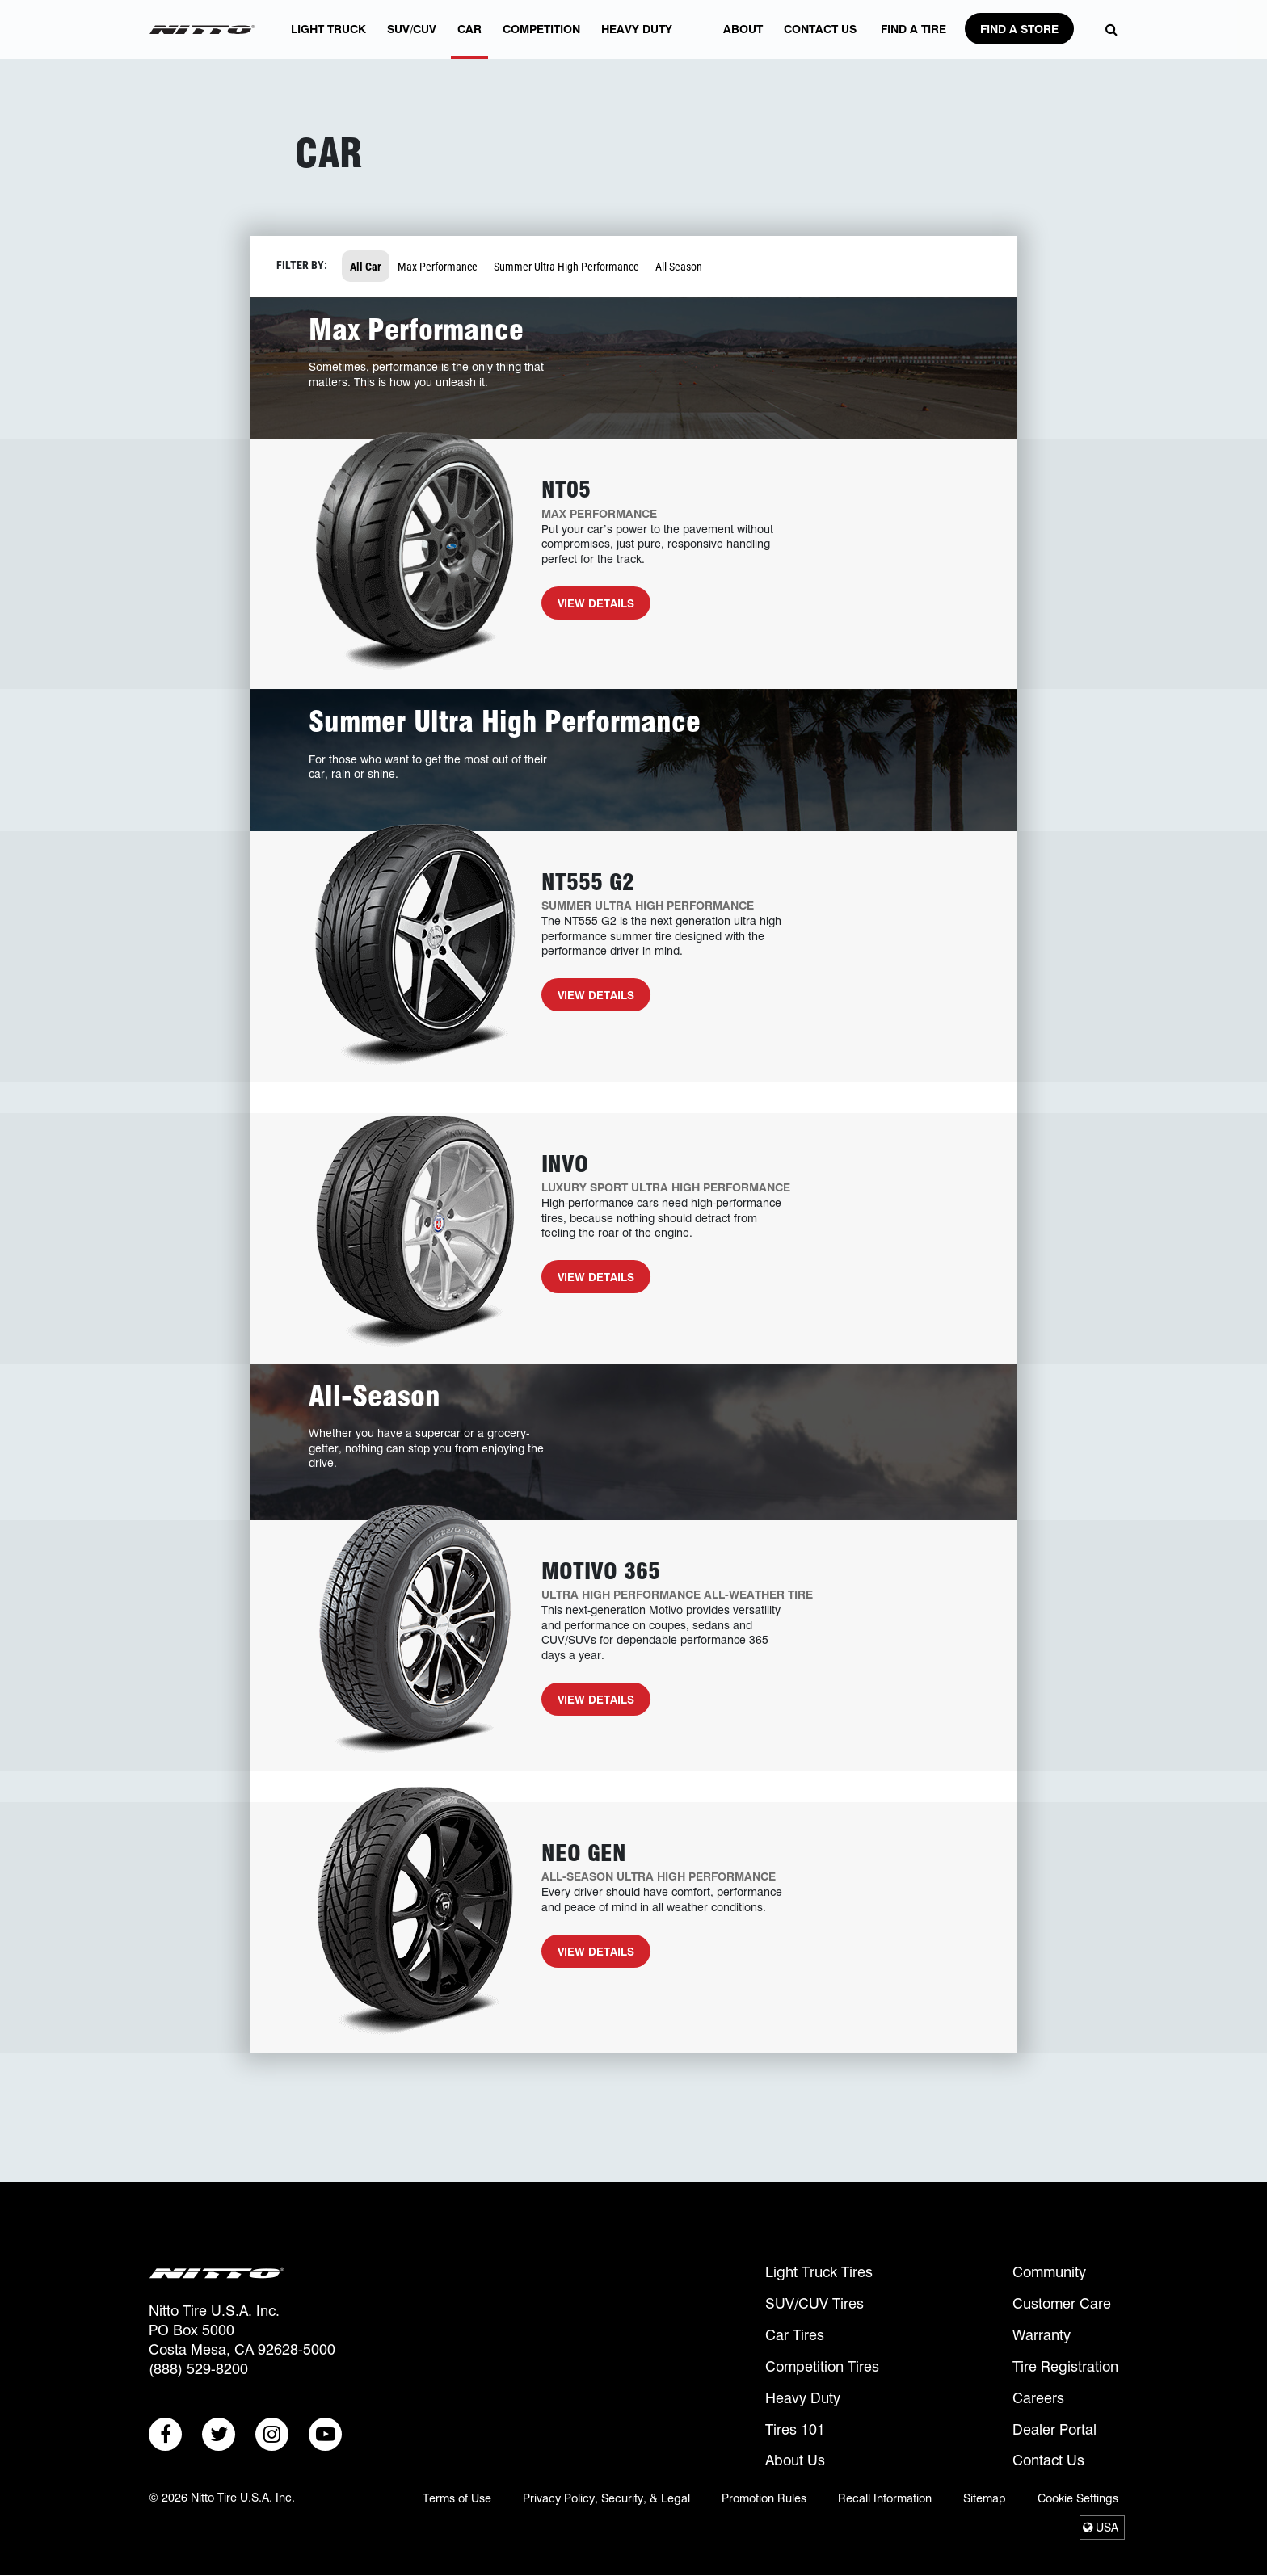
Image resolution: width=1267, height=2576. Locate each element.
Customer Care (1061, 2303)
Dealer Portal (1054, 2429)
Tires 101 (795, 2429)
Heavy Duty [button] (637, 41)
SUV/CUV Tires (814, 2303)
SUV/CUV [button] (412, 41)
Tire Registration (1065, 2366)
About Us (795, 2460)
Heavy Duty (802, 2397)
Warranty (1041, 2334)
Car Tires (794, 2334)
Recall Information (885, 2498)
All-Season (678, 266)
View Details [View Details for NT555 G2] (587, 1000)
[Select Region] (1102, 2527)
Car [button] (469, 41)
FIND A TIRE (913, 41)
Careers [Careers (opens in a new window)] (1038, 2397)
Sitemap (984, 2498)
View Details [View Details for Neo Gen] (587, 1956)
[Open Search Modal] (1107, 30)
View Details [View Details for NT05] (587, 608)
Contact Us (1048, 2460)
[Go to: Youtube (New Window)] (325, 2434)
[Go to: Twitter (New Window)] (218, 2434)
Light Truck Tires (819, 2271)
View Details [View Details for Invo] (587, 1282)
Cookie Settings (1078, 2498)
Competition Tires (822, 2366)
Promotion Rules (764, 2498)
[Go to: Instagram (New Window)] (271, 2434)
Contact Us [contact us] (820, 41)
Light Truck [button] (328, 41)
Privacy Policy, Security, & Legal (606, 2498)
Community (1049, 2271)
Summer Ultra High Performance (566, 266)
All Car (365, 266)
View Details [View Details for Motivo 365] (587, 1704)
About (743, 41)
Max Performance (438, 266)
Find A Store (1019, 29)
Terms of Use (457, 2498)
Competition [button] (541, 41)
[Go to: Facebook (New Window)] (165, 2434)
